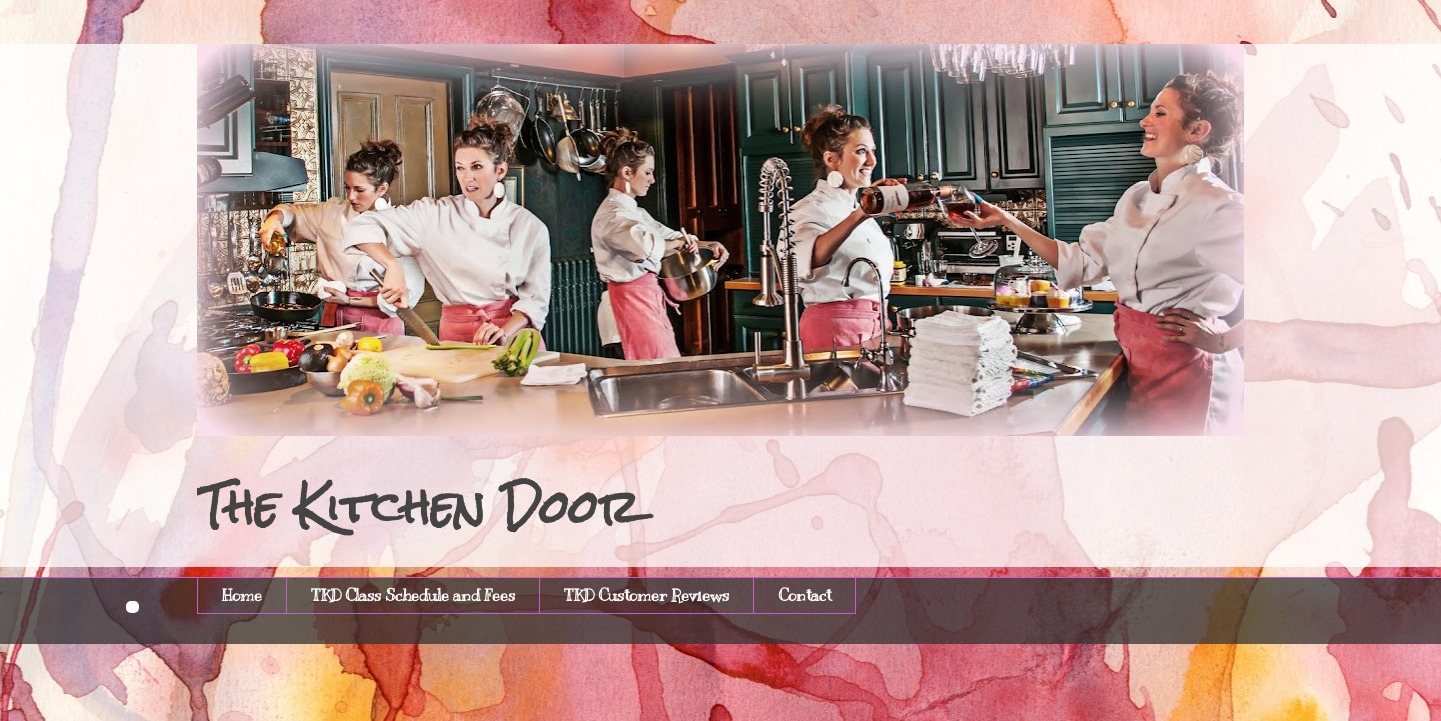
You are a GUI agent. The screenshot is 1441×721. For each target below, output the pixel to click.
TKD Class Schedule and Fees (413, 596)
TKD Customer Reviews (646, 596)
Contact (804, 596)
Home (242, 596)
